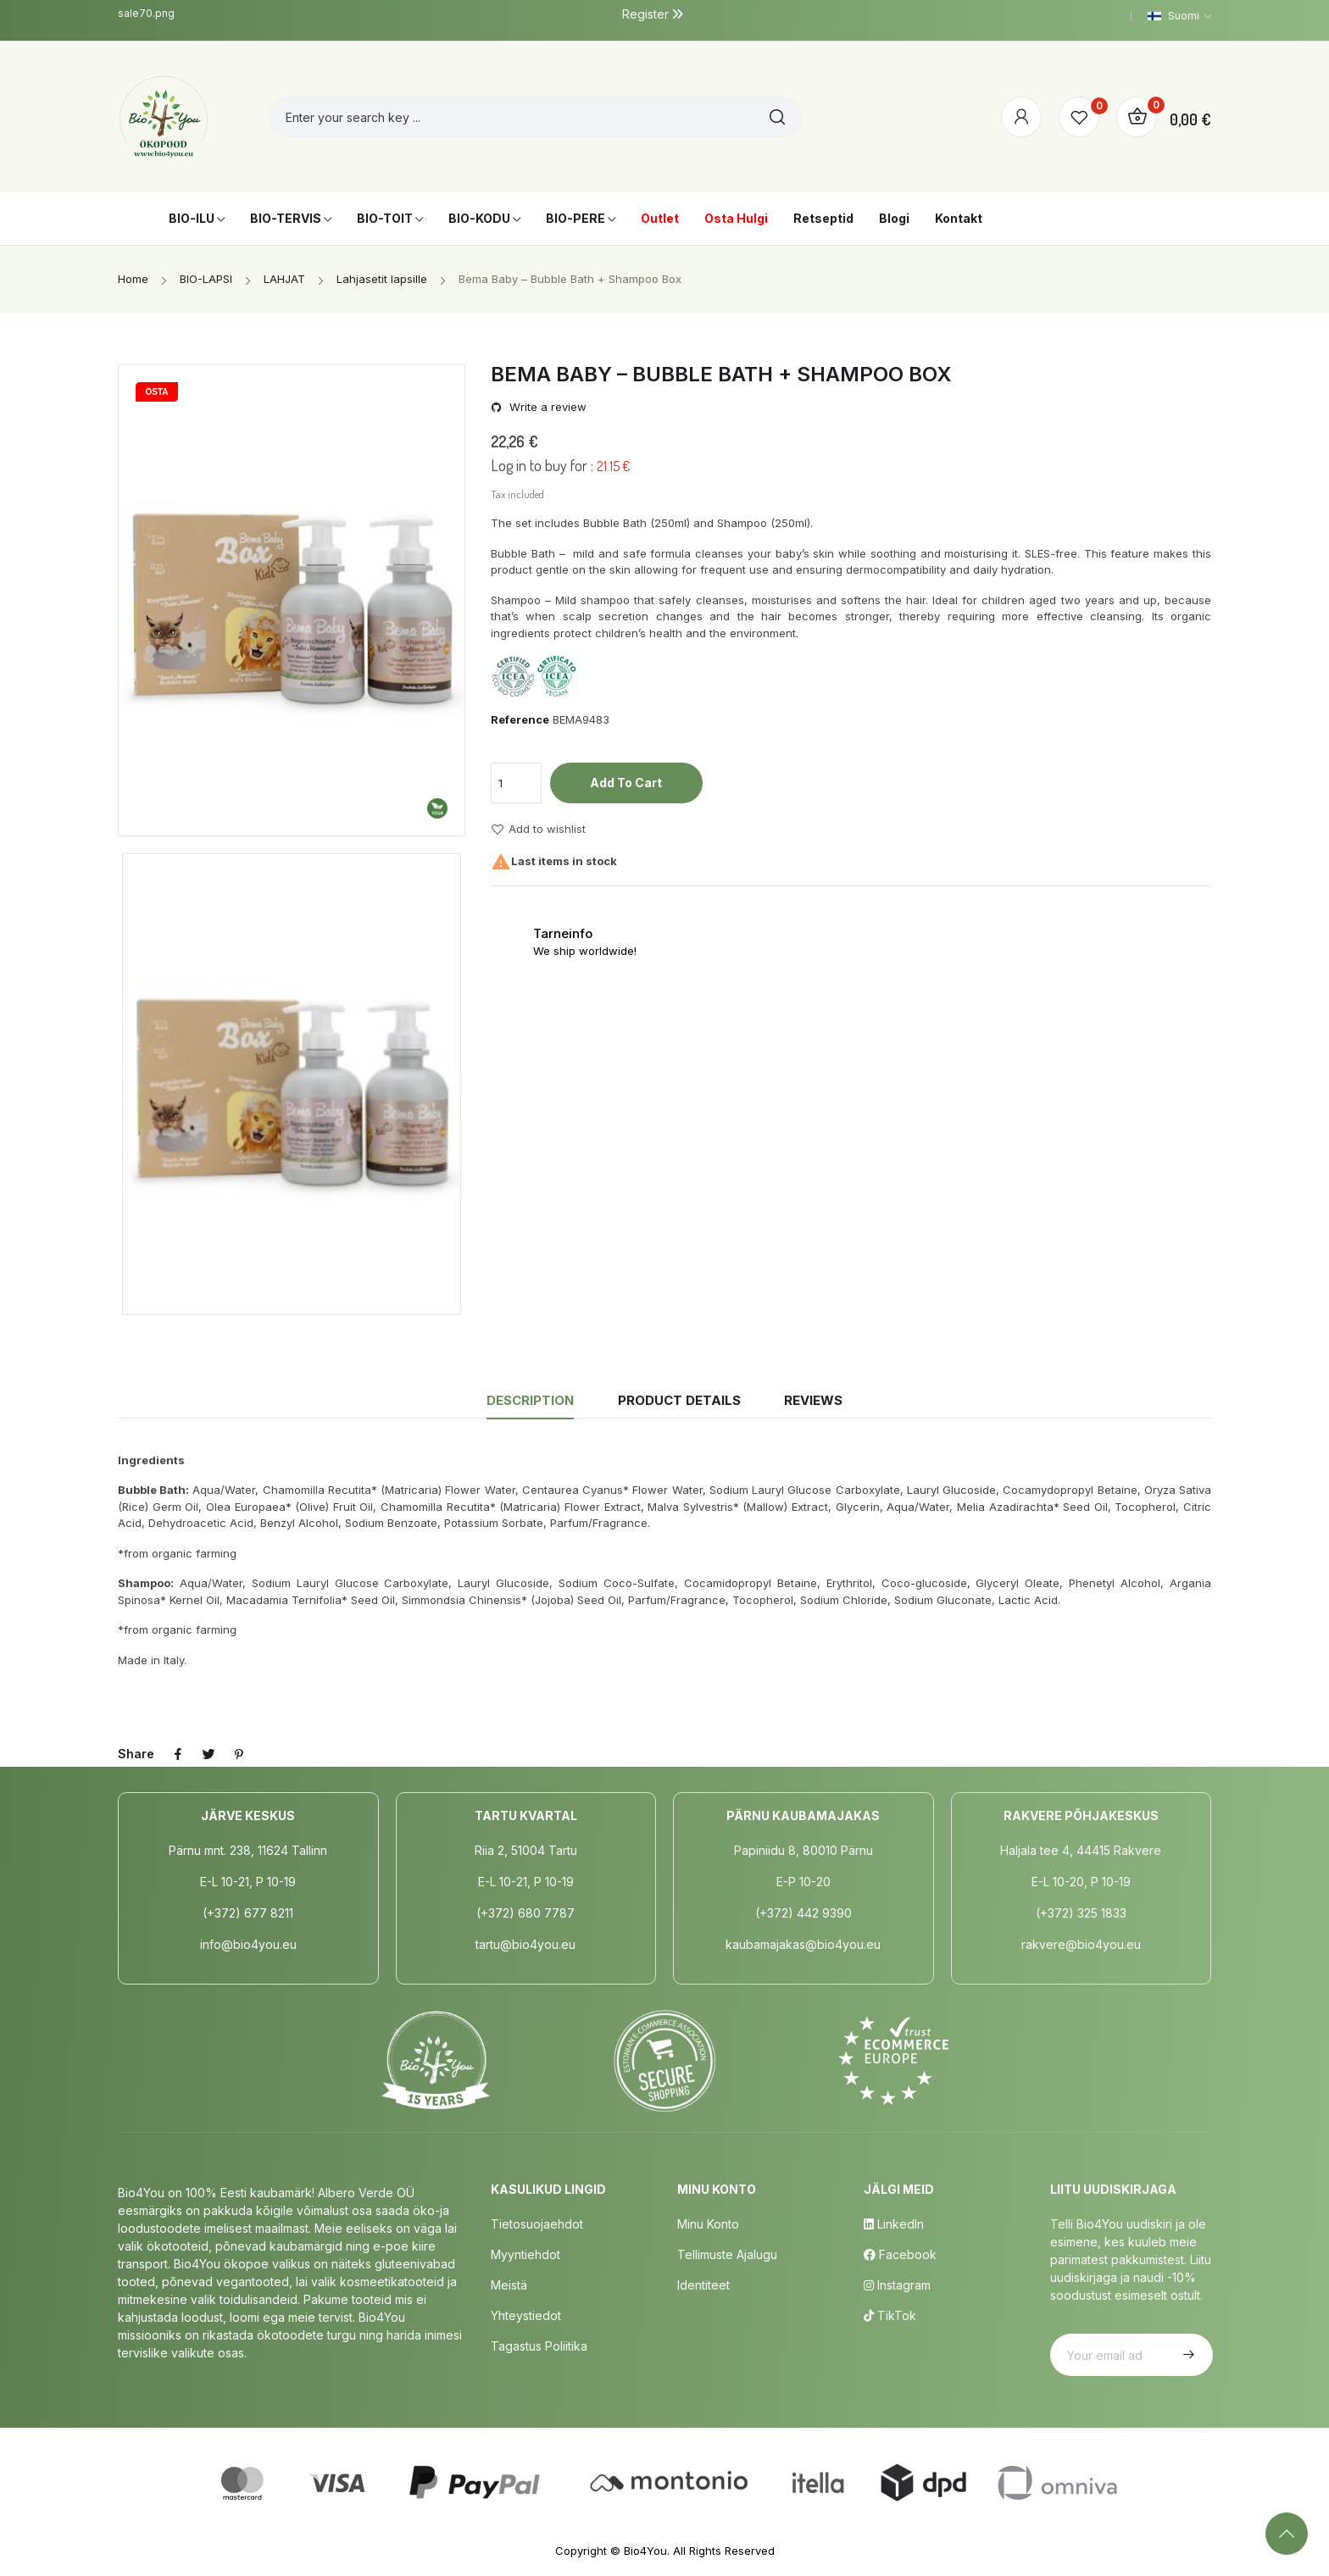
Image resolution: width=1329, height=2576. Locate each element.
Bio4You (645, 2550)
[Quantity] (516, 783)
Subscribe (1186, 2355)
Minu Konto (708, 2224)
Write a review (546, 407)
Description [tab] (530, 1400)
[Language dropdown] (1179, 16)
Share (178, 1754)
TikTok (890, 2315)
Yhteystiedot (526, 2315)
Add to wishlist (538, 829)
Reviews (813, 1400)
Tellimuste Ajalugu (727, 2254)
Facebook (900, 2254)
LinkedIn (894, 2224)
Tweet (208, 1754)
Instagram (897, 2285)
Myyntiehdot (525, 2254)
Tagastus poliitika (539, 2346)
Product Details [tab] (679, 1400)
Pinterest (239, 1754)
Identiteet (703, 2285)
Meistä (509, 2285)
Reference (520, 719)
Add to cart (626, 782)
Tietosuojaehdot (537, 2224)
